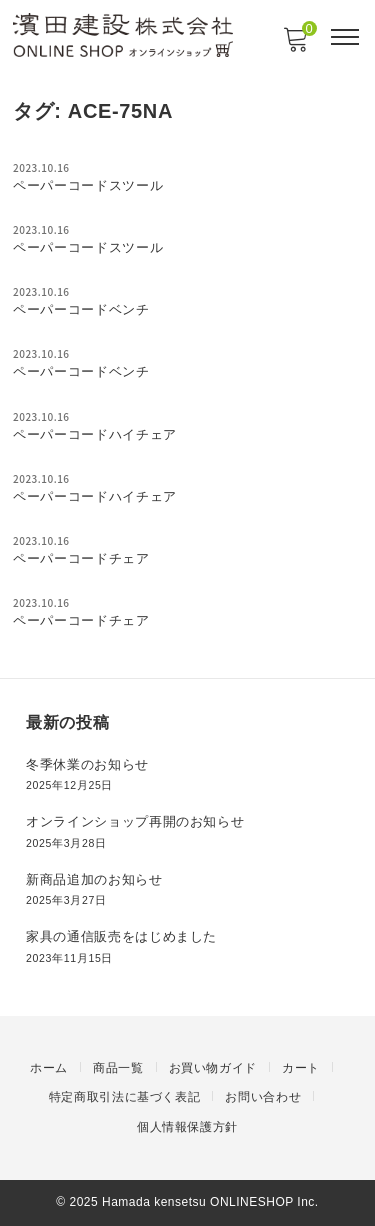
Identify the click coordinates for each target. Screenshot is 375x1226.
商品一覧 (118, 1068)
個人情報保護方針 (187, 1127)
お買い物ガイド (213, 1068)
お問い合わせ (263, 1097)
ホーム (49, 1068)
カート (301, 1068)
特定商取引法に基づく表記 (125, 1097)
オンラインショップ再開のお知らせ (135, 821)
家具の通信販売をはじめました (121, 936)
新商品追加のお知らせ (94, 879)
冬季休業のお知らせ (87, 764)
